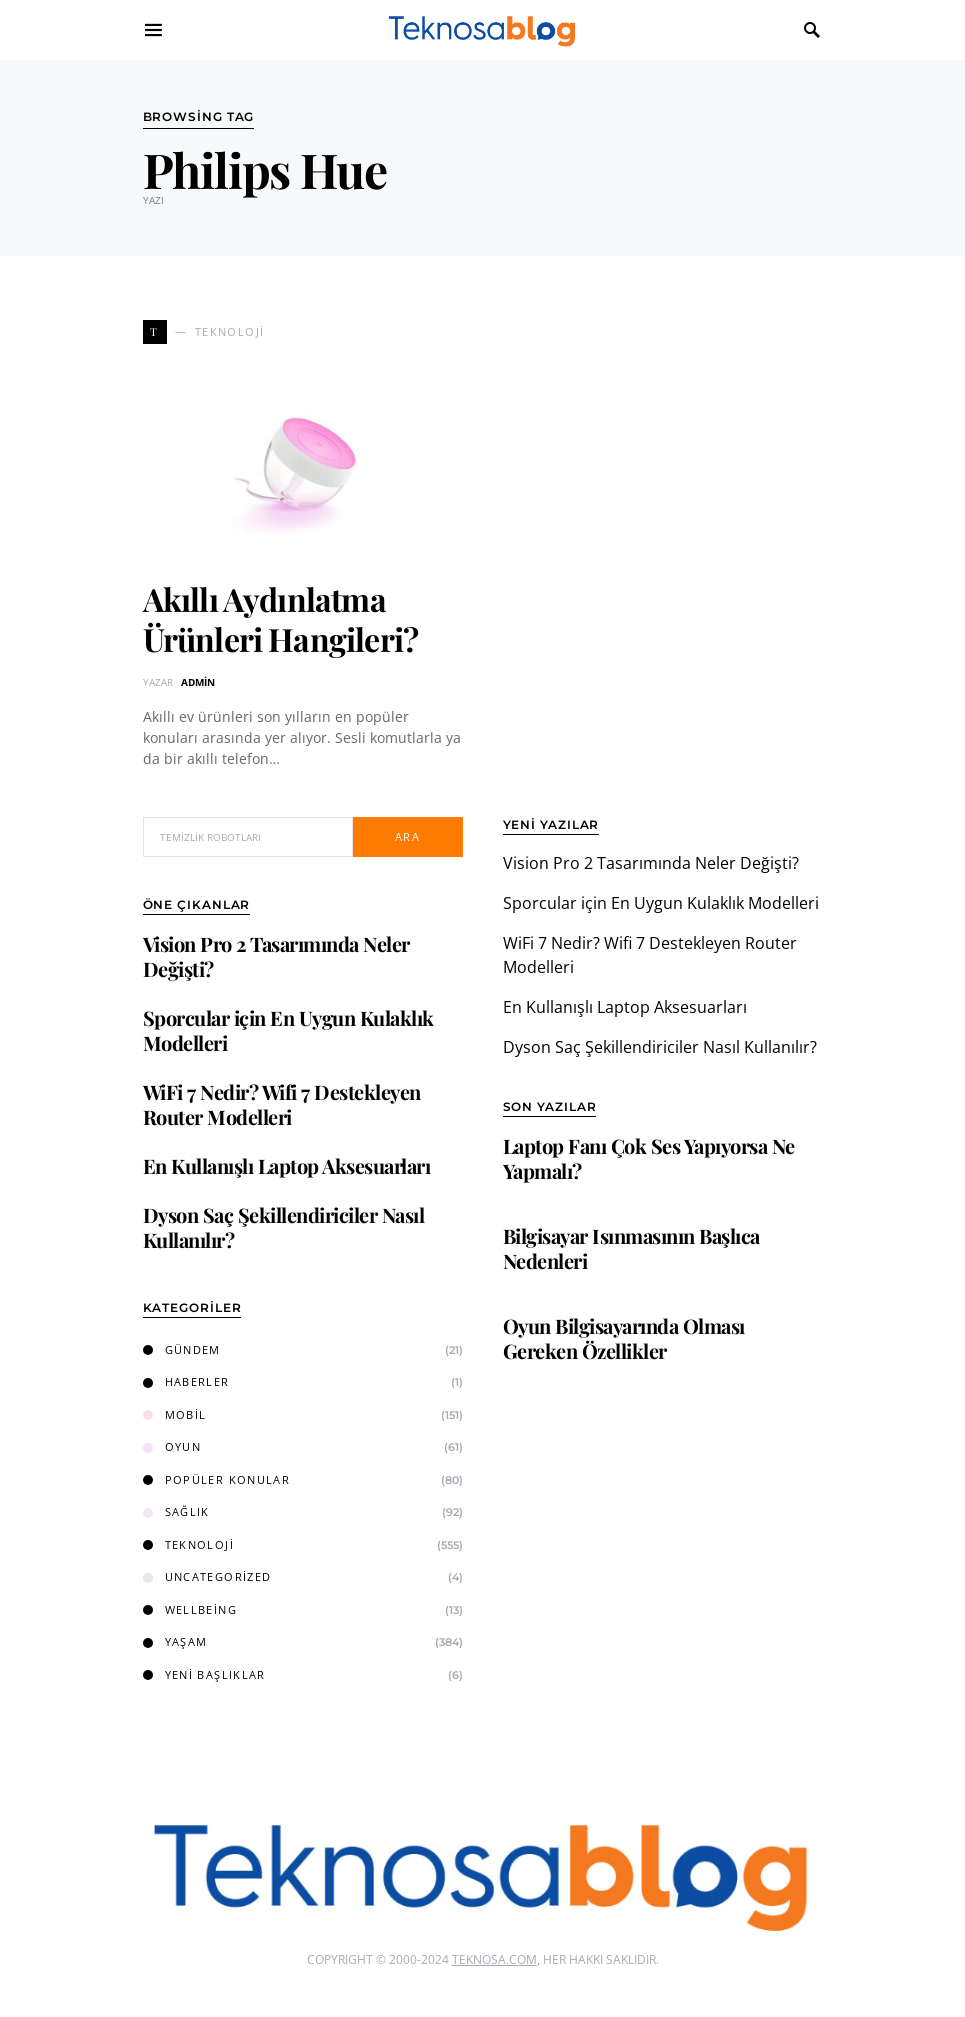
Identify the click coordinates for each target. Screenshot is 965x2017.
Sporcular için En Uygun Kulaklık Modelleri (288, 1030)
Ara (407, 836)
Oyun (172, 1446)
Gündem (182, 1349)
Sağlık (176, 1511)
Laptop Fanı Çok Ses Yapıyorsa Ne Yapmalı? (649, 1158)
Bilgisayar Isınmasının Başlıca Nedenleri (631, 1248)
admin (198, 682)
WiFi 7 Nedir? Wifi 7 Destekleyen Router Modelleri (282, 1104)
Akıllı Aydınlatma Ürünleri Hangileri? (281, 618)
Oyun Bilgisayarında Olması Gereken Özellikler (624, 1338)
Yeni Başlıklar (204, 1674)
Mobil (175, 1414)
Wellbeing (190, 1609)
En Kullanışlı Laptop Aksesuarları (287, 1165)
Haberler (186, 1381)
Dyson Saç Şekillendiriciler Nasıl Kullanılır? (284, 1227)
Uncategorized (207, 1576)
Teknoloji (188, 1544)
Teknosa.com (494, 1959)
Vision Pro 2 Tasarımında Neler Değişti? (276, 956)
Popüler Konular (217, 1479)
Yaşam (175, 1641)
